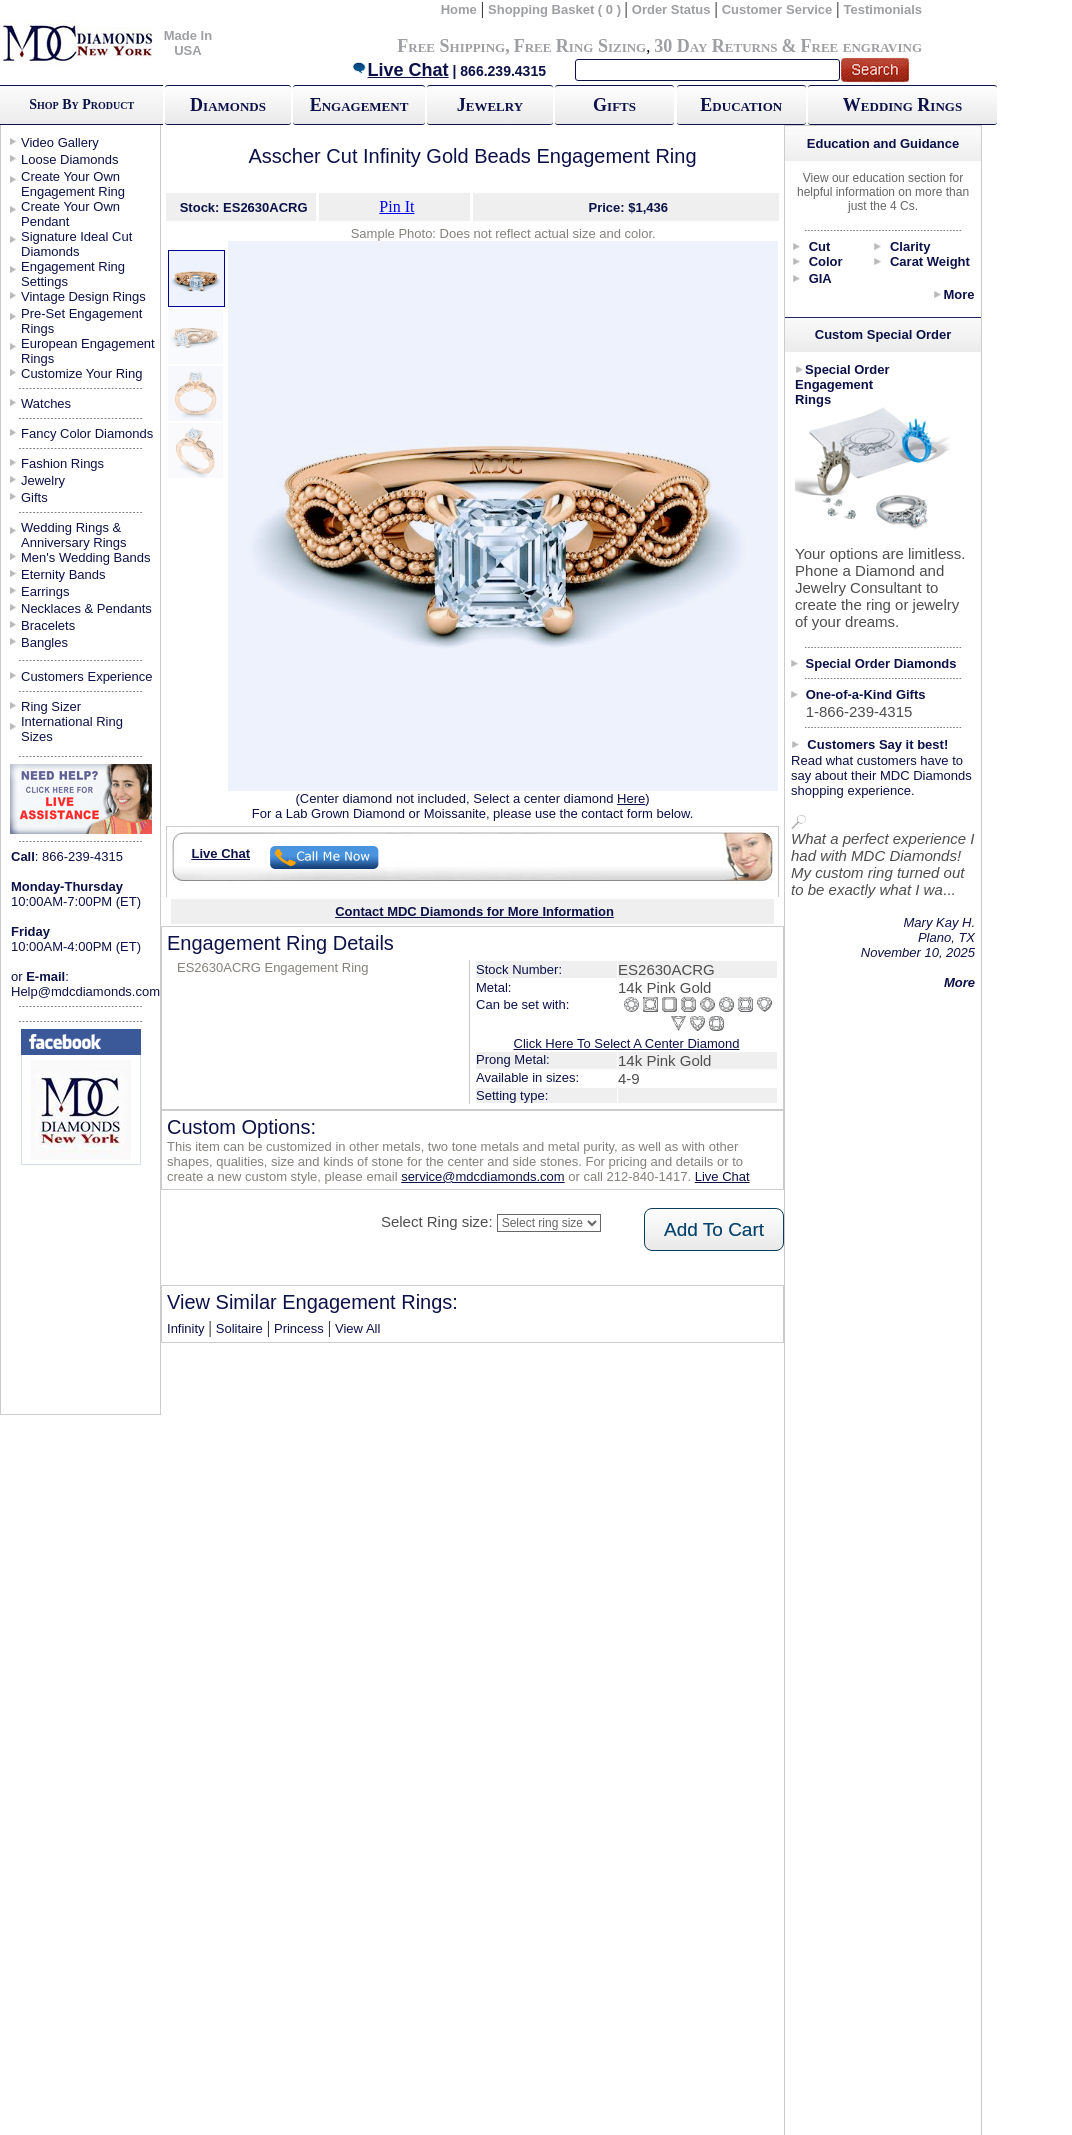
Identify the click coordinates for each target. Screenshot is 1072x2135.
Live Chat (400, 70)
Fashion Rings (62, 463)
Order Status (671, 9)
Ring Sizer (51, 706)
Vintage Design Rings (83, 296)
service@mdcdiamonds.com (482, 1176)
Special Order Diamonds (881, 663)
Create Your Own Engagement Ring (73, 184)
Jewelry (490, 105)
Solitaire (239, 1328)
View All (357, 1328)
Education (741, 105)
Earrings (45, 591)
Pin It (396, 206)
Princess (299, 1328)
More (958, 294)
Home (459, 9)
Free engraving (861, 46)
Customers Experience (87, 676)
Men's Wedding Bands (85, 557)
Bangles (44, 642)
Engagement (359, 105)
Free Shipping (451, 46)
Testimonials (883, 9)
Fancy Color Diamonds (87, 433)
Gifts (614, 105)
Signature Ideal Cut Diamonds (76, 244)
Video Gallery (60, 142)
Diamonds (228, 105)
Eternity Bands (63, 574)
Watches (46, 403)
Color (826, 261)
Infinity (186, 1328)
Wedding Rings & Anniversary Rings (74, 535)
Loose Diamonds (70, 159)
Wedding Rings (902, 105)
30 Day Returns (715, 46)
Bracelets (48, 625)
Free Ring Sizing (580, 46)
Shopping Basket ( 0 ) (556, 9)
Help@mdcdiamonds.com (85, 991)
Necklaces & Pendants (86, 608)
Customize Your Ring (81, 373)
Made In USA (188, 43)
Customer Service (777, 9)
